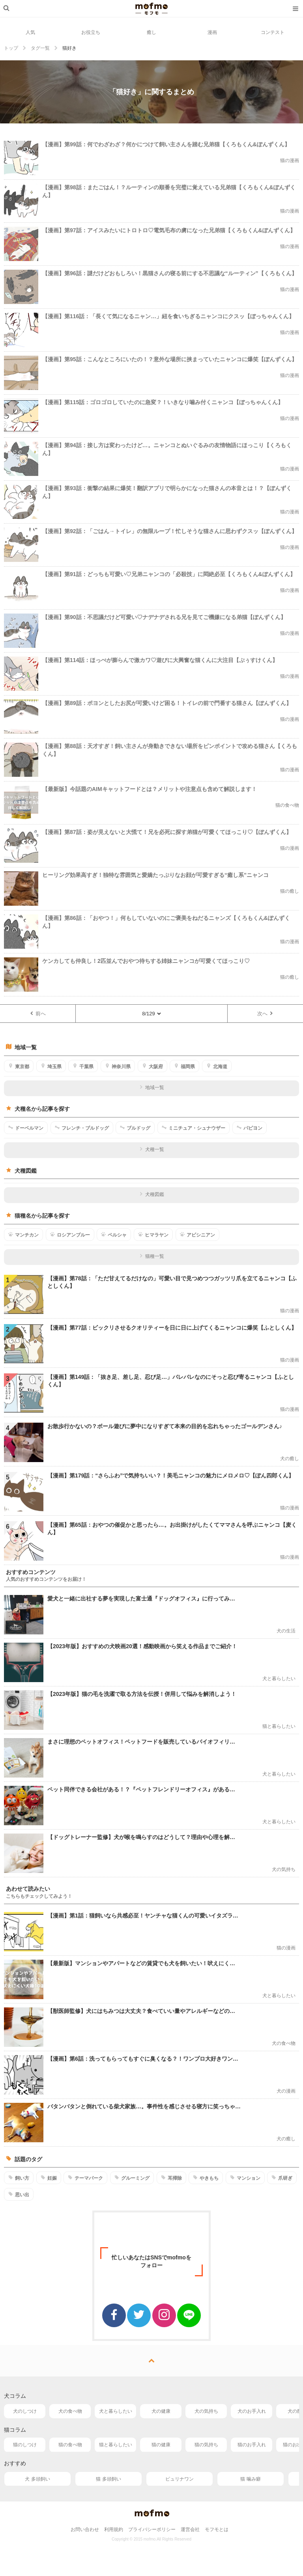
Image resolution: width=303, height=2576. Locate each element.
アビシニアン (197, 1235)
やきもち (206, 2178)
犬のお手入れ (252, 2411)
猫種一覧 (151, 1256)
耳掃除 (171, 2178)
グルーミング (132, 2178)
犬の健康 (161, 2411)
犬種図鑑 (151, 1194)
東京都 (18, 1066)
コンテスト (272, 32)
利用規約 (113, 2529)
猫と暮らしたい (115, 2444)
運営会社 (190, 2529)
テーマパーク (85, 2178)
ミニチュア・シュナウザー (193, 1128)
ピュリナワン (179, 2479)
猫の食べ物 (70, 2444)
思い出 (18, 2194)
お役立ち (90, 32)
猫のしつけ (25, 2444)
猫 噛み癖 (250, 2479)
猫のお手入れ (252, 2444)
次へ (265, 1013)
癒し (151, 32)
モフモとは (216, 2529)
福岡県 (184, 1066)
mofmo (151, 8)
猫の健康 (161, 2444)
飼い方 (18, 2178)
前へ (38, 1013)
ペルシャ (114, 1235)
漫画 (212, 32)
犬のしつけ (25, 2411)
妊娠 (49, 2178)
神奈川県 (118, 1066)
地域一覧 (151, 1087)
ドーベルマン (25, 1128)
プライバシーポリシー (152, 2529)
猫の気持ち (206, 2444)
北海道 (216, 1066)
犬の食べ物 (70, 2411)
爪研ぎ (281, 2178)
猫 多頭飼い (108, 2479)
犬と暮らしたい (115, 2411)
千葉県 (83, 1066)
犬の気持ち (206, 2411)
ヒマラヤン (153, 1235)
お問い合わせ (85, 2529)
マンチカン (23, 1235)
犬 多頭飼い (37, 2479)
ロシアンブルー (70, 1235)
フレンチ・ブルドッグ (82, 1128)
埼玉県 (51, 1066)
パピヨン (249, 1128)
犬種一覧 (151, 1149)
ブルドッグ (135, 1128)
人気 (30, 32)
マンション (245, 2178)
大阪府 (152, 1066)
